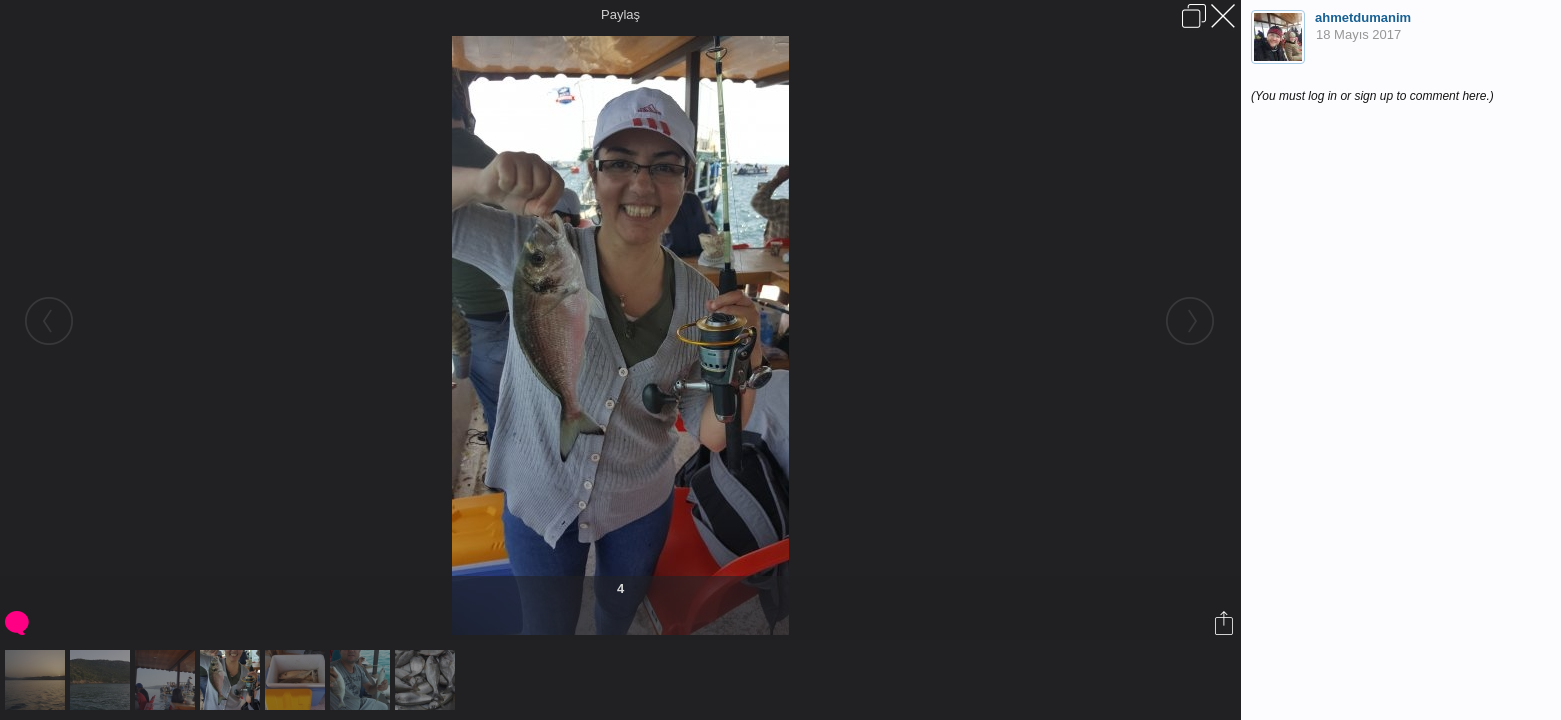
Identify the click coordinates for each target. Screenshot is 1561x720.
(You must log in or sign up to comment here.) (1372, 96)
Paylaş (620, 14)
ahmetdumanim (1363, 17)
